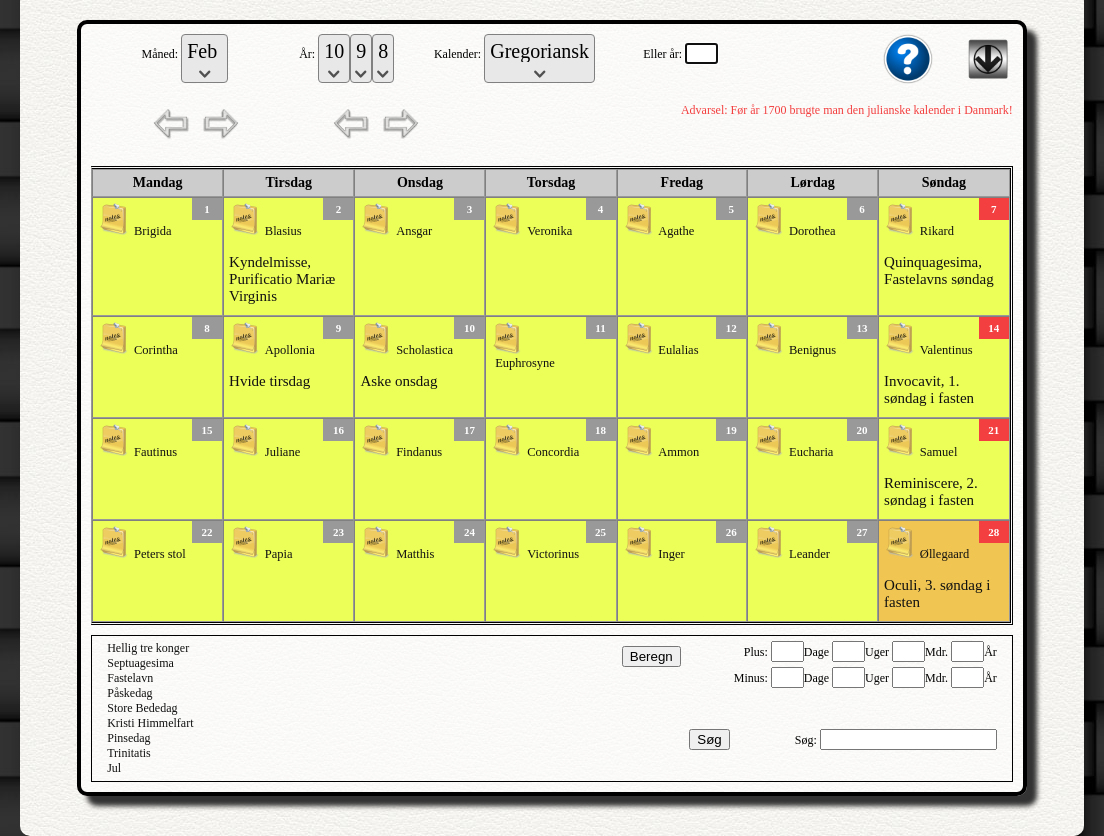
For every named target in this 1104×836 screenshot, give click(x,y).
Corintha (156, 350)
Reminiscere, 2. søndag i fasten (931, 491)
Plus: (757, 652)
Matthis (415, 554)
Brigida (153, 231)
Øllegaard (944, 554)
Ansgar (414, 231)
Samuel (939, 452)
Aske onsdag (398, 381)
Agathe (676, 231)
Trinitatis (129, 753)
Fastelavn (130, 678)
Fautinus (155, 452)
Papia (279, 554)
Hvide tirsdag (269, 381)
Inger (671, 554)
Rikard (937, 231)
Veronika (549, 231)
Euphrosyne (525, 363)
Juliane (282, 452)
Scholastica (424, 350)
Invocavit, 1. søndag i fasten (929, 389)
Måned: (162, 54)
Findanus (419, 452)
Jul (114, 768)
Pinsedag (128, 738)
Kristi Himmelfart (150, 723)
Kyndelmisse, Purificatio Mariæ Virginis (282, 279)
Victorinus (553, 554)
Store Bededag (142, 708)
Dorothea (812, 231)
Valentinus (946, 350)
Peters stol (160, 554)
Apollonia (290, 350)
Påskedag (129, 693)
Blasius (283, 231)
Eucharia (811, 452)
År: (308, 54)
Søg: (807, 740)
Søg (709, 739)
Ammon (678, 452)
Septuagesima (140, 663)
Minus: (752, 678)
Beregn (651, 656)
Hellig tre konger (148, 648)
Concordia (553, 452)
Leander (809, 554)
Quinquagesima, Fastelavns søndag (939, 270)
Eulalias (678, 350)
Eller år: (664, 54)
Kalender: (459, 54)
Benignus (812, 350)
